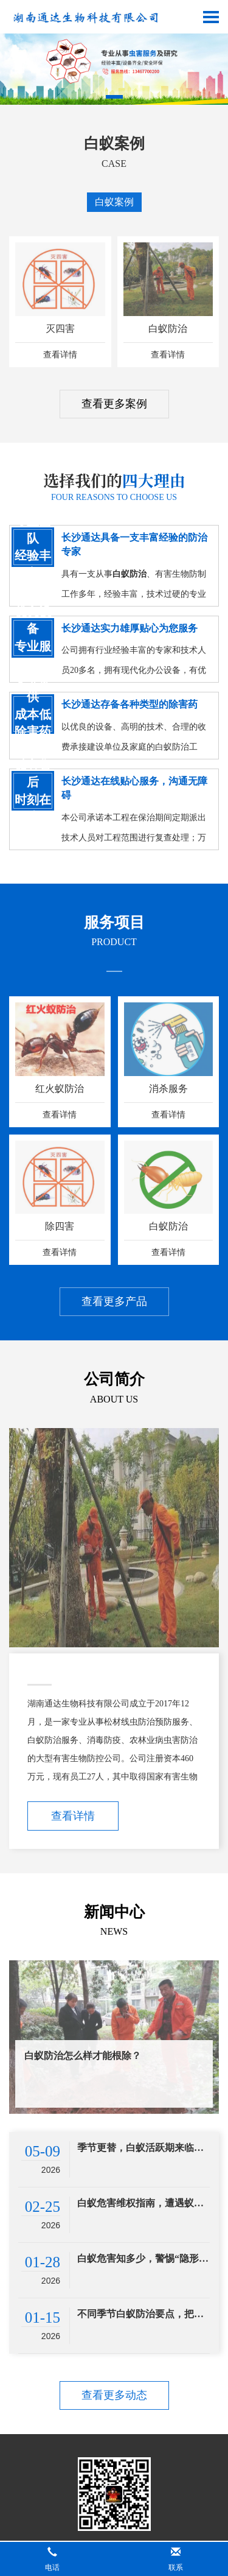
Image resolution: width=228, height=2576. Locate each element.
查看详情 (73, 1816)
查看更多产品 (114, 1301)
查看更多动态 (114, 2395)
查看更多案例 (114, 404)
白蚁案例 (114, 202)
